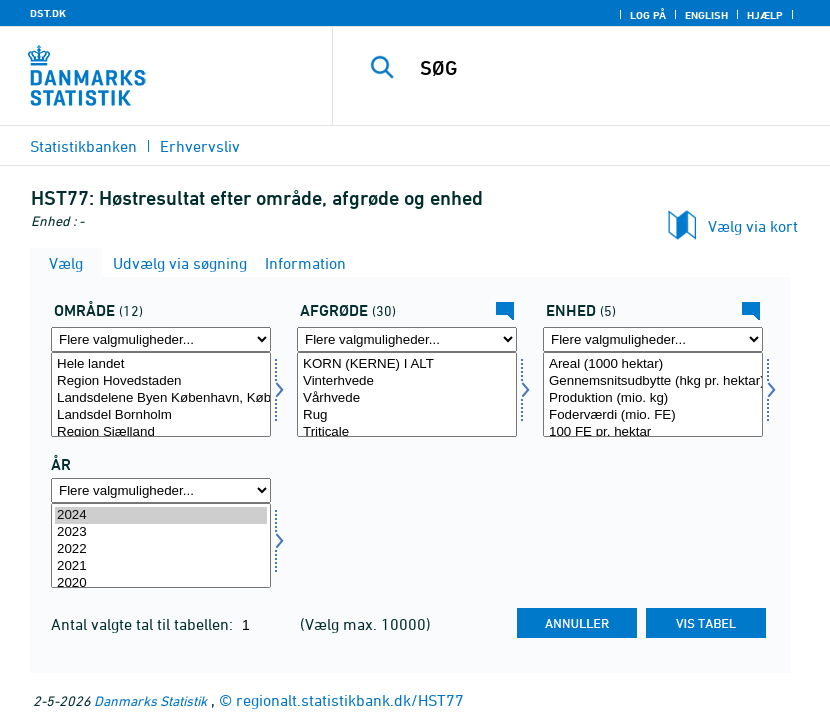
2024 (161, 515)
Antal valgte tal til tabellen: (144, 624)
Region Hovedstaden (161, 381)
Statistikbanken (83, 146)
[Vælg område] (161, 394)
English (706, 15)
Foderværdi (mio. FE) (653, 415)
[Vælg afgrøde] (407, 394)
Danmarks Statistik (150, 700)
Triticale (407, 432)
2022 (161, 549)
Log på (648, 15)
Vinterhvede (407, 381)
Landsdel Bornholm (161, 415)
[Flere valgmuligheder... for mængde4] (653, 339)
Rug (407, 415)
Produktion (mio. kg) (653, 398)
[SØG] (608, 68)
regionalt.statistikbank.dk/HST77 (350, 700)
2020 (161, 583)
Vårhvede (407, 398)
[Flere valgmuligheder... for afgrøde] (407, 339)
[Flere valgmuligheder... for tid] (161, 490)
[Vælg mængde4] (653, 394)
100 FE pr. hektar (653, 432)
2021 (161, 566)
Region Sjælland (161, 432)
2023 (161, 532)
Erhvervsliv (200, 146)
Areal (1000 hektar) (653, 364)
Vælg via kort (753, 226)
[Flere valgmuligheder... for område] (161, 339)
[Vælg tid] (161, 545)
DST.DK (48, 13)
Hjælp (765, 15)
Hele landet (161, 364)
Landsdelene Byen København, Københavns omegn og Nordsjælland (161, 398)
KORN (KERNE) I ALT (407, 364)
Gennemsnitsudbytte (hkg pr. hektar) (653, 381)
